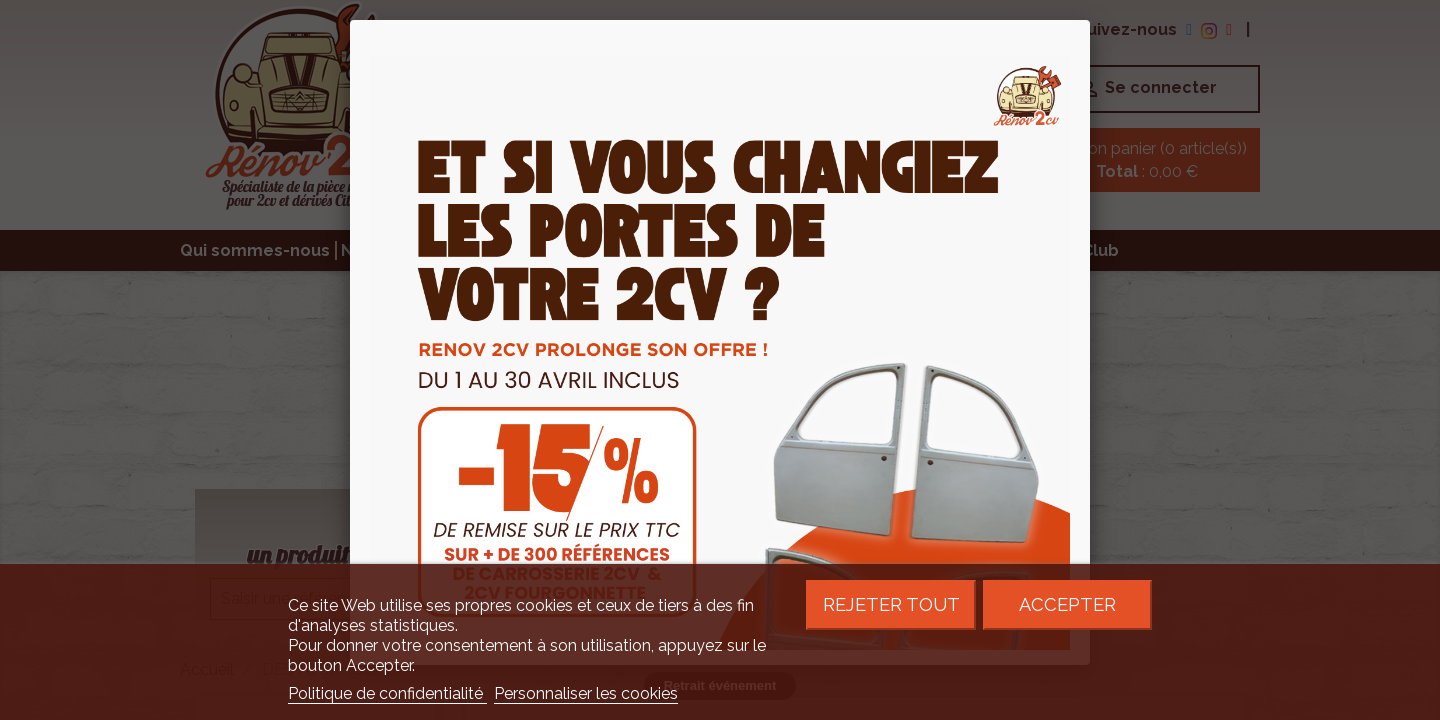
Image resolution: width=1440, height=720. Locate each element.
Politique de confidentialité (387, 693)
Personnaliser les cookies (586, 693)
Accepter (1067, 604)
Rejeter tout (891, 604)
